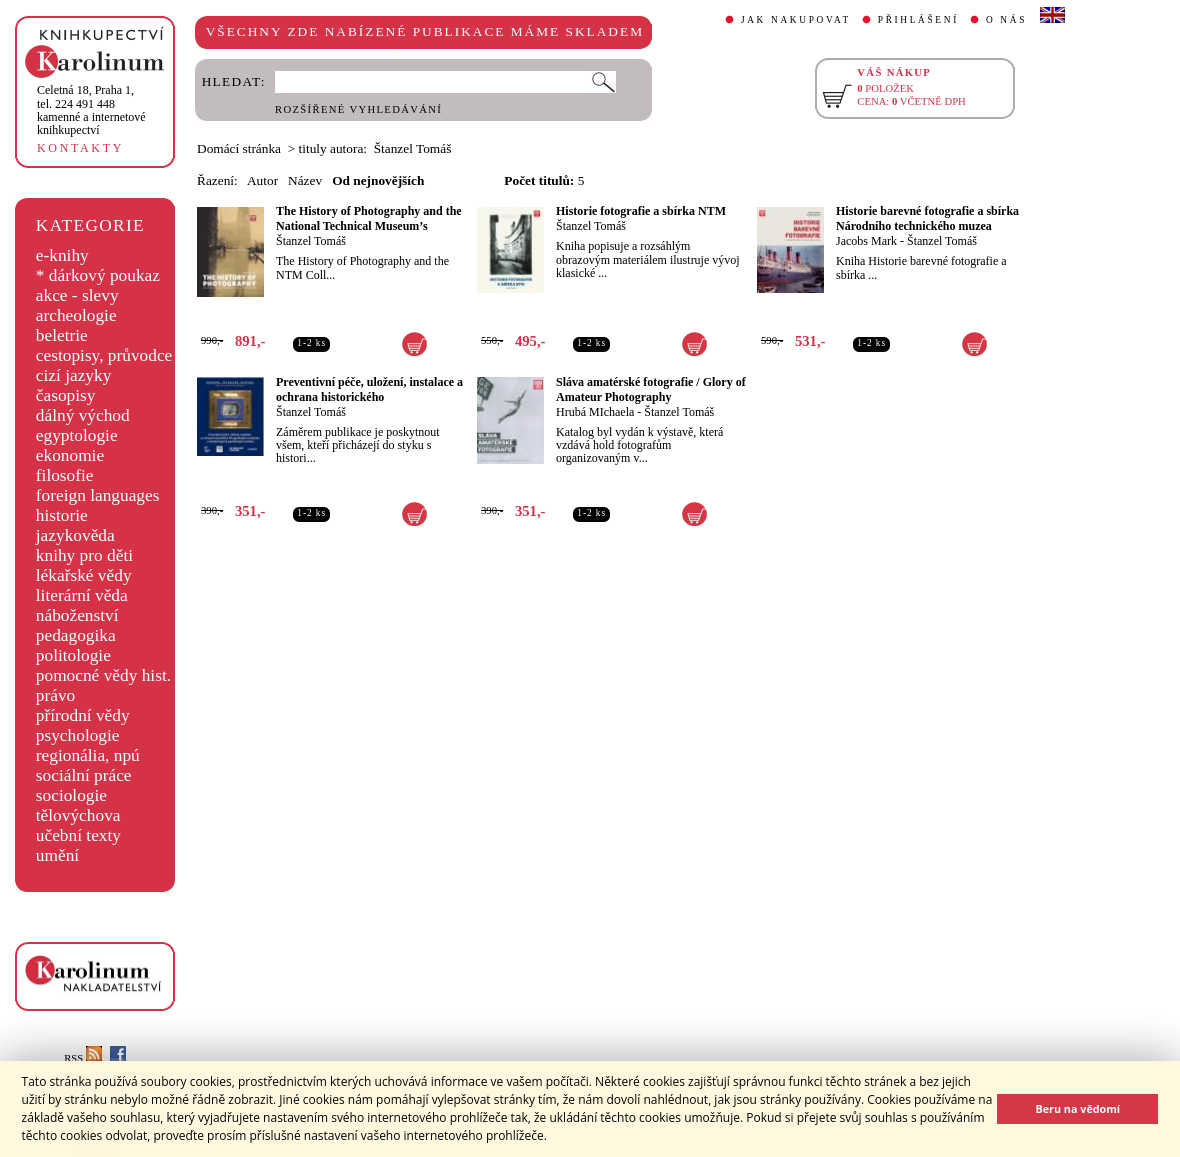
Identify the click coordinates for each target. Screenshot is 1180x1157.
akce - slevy (77, 295)
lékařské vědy (84, 575)
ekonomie (70, 455)
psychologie (78, 735)
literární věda (82, 595)
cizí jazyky (74, 375)
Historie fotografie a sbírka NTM (641, 211)
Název (305, 180)
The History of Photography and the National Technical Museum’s (369, 218)
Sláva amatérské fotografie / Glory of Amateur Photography (651, 389)
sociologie (71, 795)
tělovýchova (78, 815)
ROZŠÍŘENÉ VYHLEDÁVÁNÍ (358, 109)
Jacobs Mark (866, 241)
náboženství (77, 615)
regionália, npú (88, 755)
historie (62, 515)
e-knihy (62, 255)
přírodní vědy (83, 715)
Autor (262, 180)
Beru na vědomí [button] (1077, 1108)
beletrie (62, 335)
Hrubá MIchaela (595, 412)
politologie (73, 655)
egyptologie (77, 435)
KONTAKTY (80, 148)
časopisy (66, 395)
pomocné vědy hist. (103, 675)
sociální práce (84, 775)
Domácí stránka (239, 148)
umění (57, 855)
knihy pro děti (84, 555)
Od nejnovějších (378, 180)
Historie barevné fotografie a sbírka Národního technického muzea (927, 218)
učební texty (78, 835)
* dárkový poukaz (98, 275)
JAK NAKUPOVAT (796, 20)
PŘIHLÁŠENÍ (918, 20)
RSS (83, 1058)
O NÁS (1006, 20)
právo (55, 695)
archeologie (76, 315)
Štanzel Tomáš (311, 241)
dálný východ (83, 415)
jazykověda (75, 535)
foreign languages (98, 495)
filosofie (65, 475)
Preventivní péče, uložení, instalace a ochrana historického (369, 389)
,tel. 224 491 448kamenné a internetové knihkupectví (91, 110)
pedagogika (76, 635)
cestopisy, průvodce (104, 355)
